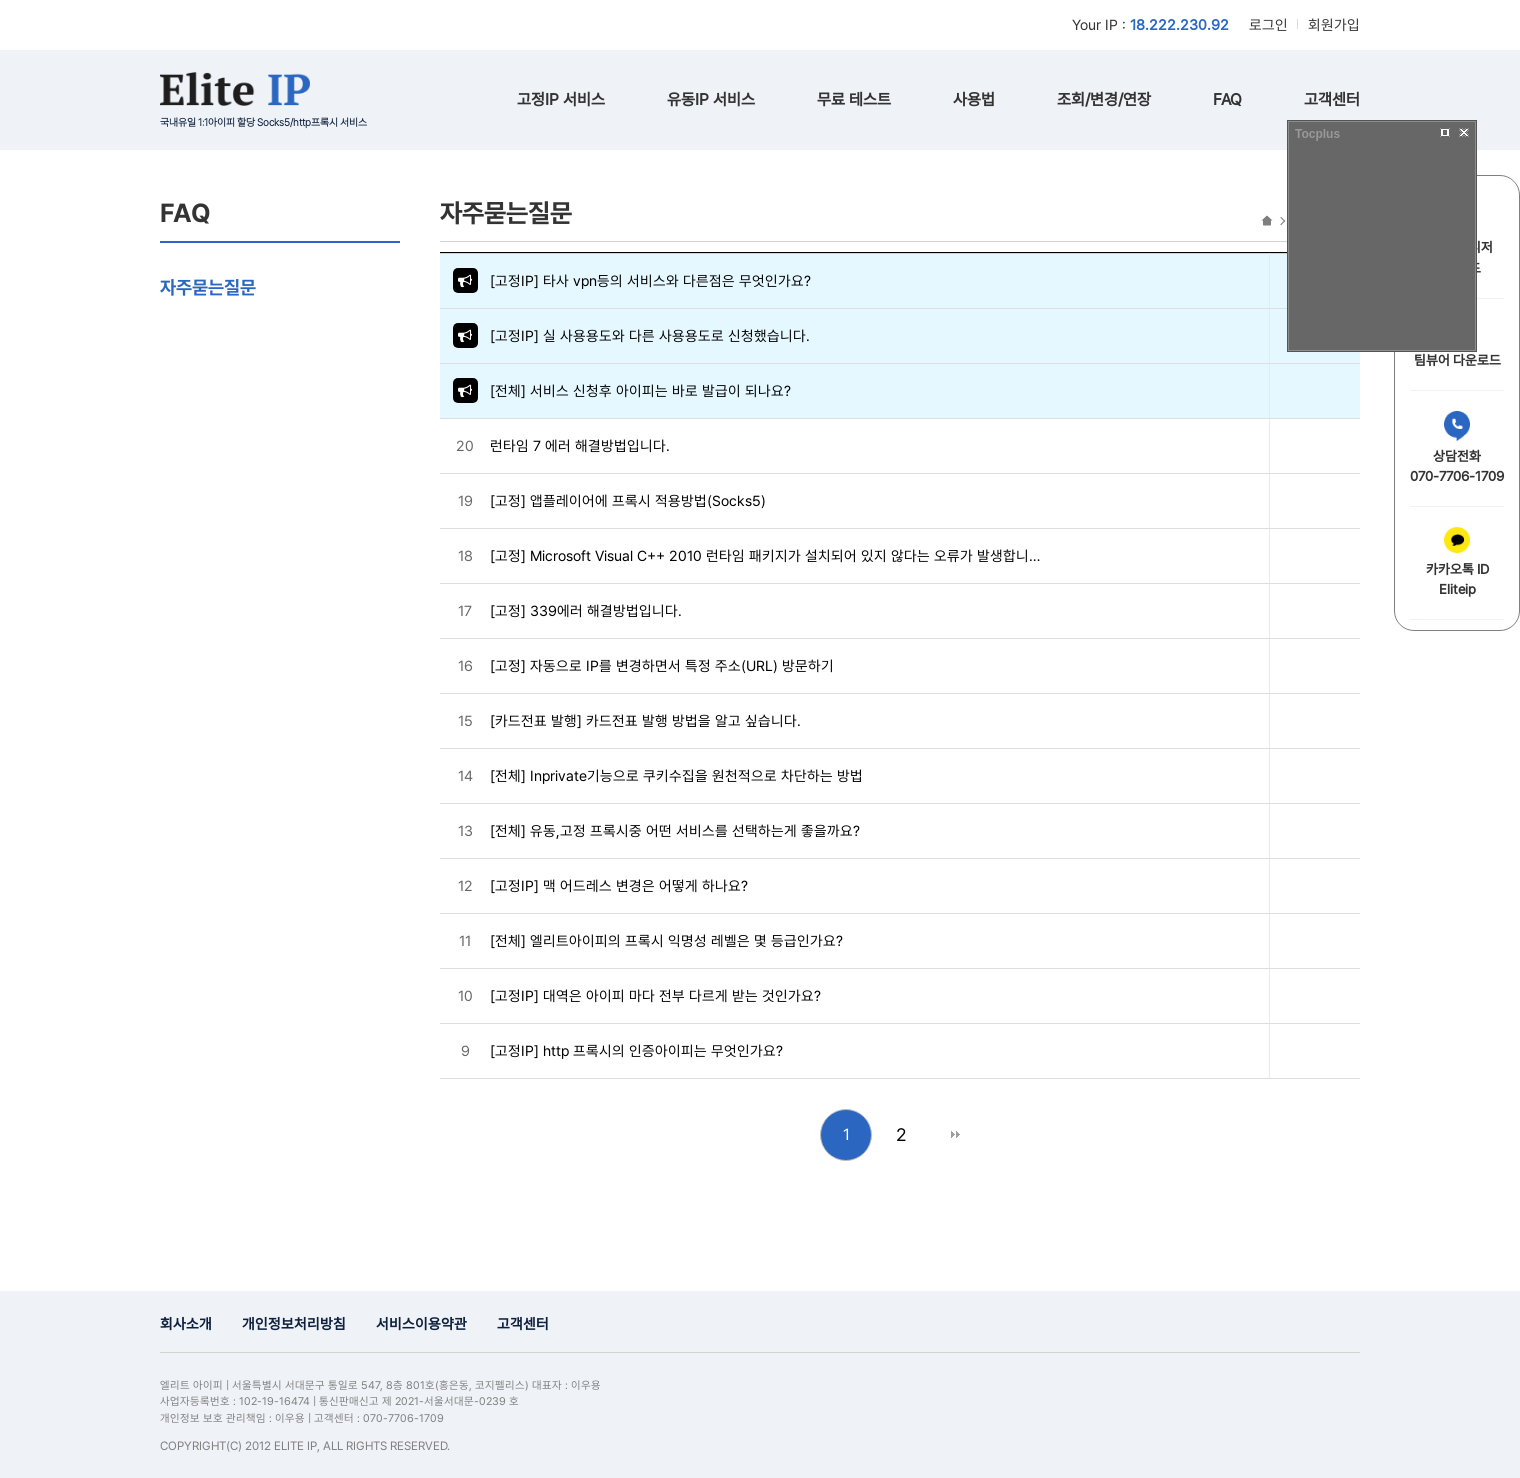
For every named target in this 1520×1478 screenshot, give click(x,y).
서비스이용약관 (421, 1323)
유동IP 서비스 (711, 99)
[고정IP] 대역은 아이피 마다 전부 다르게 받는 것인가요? (655, 995)
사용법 (974, 99)
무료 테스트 (854, 99)
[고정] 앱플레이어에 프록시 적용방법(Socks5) (628, 500)
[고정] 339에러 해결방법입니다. (586, 610)
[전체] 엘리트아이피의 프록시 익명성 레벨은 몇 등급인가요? (666, 940)
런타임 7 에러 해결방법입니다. (580, 445)
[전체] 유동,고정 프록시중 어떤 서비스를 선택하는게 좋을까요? (675, 830)
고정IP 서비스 (561, 99)
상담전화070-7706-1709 (1457, 447)
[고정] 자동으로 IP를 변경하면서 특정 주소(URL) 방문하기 (662, 665)
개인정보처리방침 (294, 1323)
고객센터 (1332, 99)
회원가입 (1334, 24)
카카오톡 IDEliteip (1457, 562)
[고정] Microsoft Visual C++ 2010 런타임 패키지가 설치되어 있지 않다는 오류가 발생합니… (765, 555)
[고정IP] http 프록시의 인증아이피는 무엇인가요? (636, 1050)
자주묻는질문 (208, 287)
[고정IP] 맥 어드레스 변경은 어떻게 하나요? (619, 885)
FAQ (1227, 99)
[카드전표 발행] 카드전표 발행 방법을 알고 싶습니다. (645, 720)
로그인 (1268, 24)
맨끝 (955, 1135)
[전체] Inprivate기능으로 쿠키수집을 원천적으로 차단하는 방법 (676, 775)
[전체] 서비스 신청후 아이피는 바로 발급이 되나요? (640, 390)
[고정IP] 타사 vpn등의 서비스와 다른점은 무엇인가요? (650, 280)
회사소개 (186, 1323)
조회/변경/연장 (1104, 99)
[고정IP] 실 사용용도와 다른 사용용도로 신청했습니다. (650, 335)
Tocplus (1317, 134)
